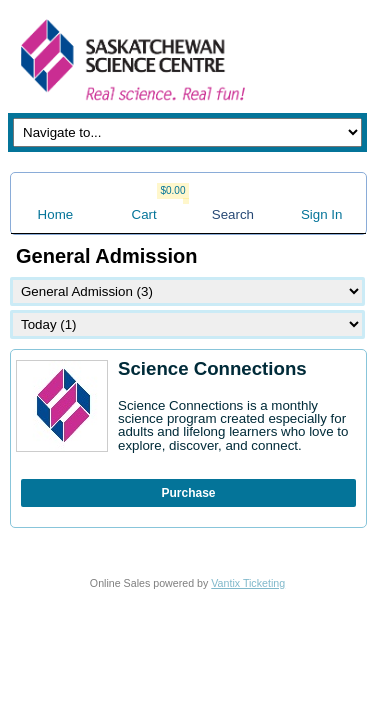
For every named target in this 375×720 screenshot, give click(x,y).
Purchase (188, 493)
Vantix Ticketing (248, 583)
